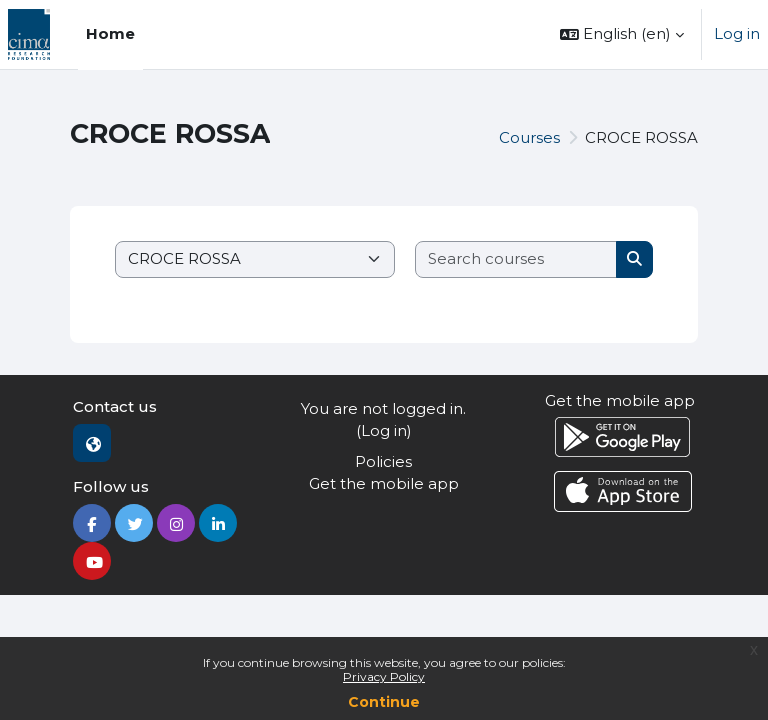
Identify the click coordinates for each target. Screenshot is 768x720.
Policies (383, 461)
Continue (384, 702)
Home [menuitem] (110, 33)
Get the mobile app (384, 483)
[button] (622, 34)
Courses (529, 137)
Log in (737, 33)
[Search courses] (516, 259)
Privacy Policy (384, 676)
